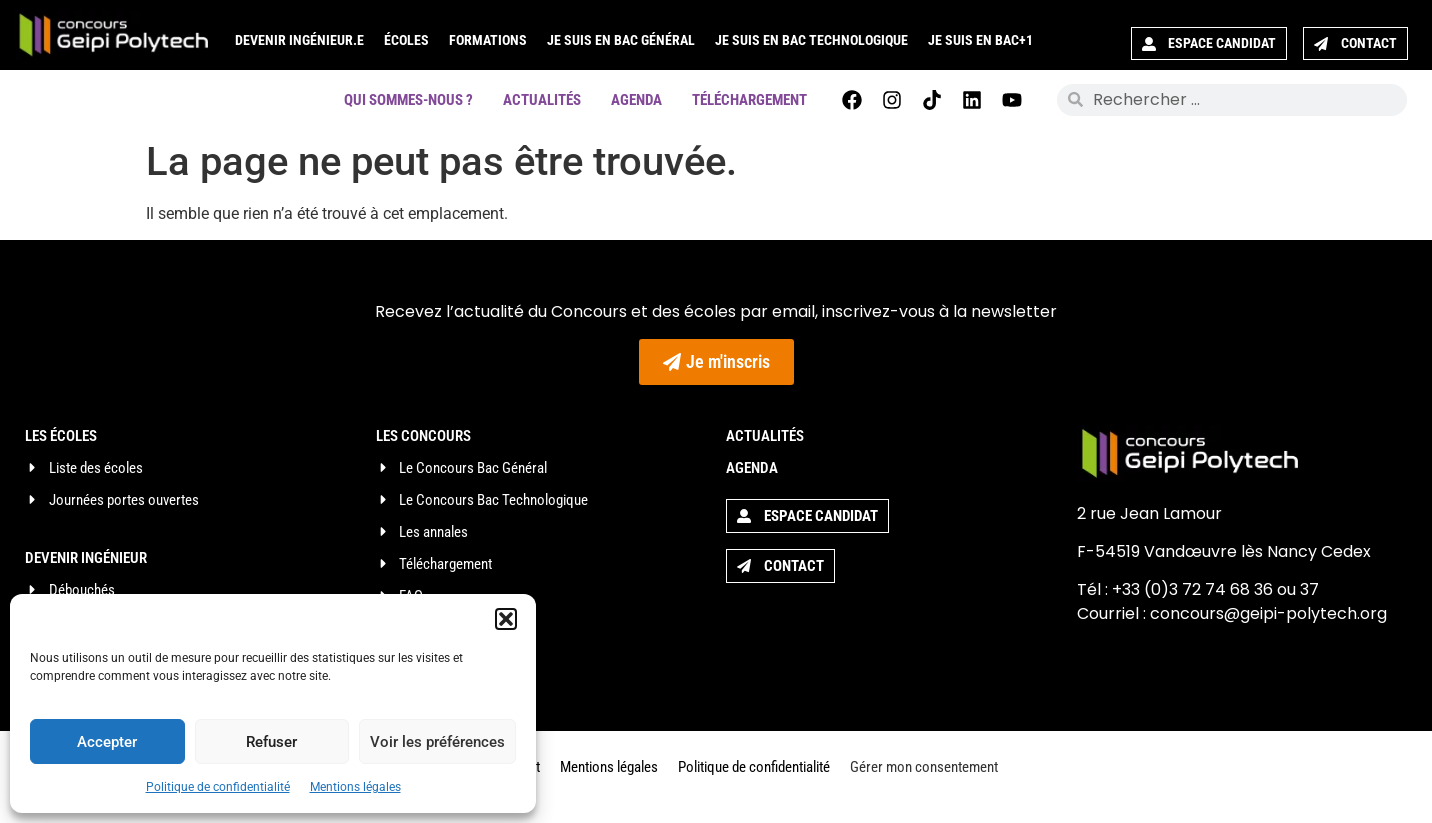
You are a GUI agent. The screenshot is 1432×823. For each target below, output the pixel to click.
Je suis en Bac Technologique (811, 40)
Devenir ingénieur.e (299, 40)
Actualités (542, 100)
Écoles (406, 40)
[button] (506, 619)
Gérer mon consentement (924, 767)
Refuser (271, 742)
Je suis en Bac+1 (980, 40)
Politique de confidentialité (218, 787)
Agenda (636, 100)
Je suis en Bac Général (621, 40)
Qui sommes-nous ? (408, 100)
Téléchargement (749, 100)
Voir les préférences (437, 742)
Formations (488, 40)
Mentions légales (355, 787)
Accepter (107, 742)
